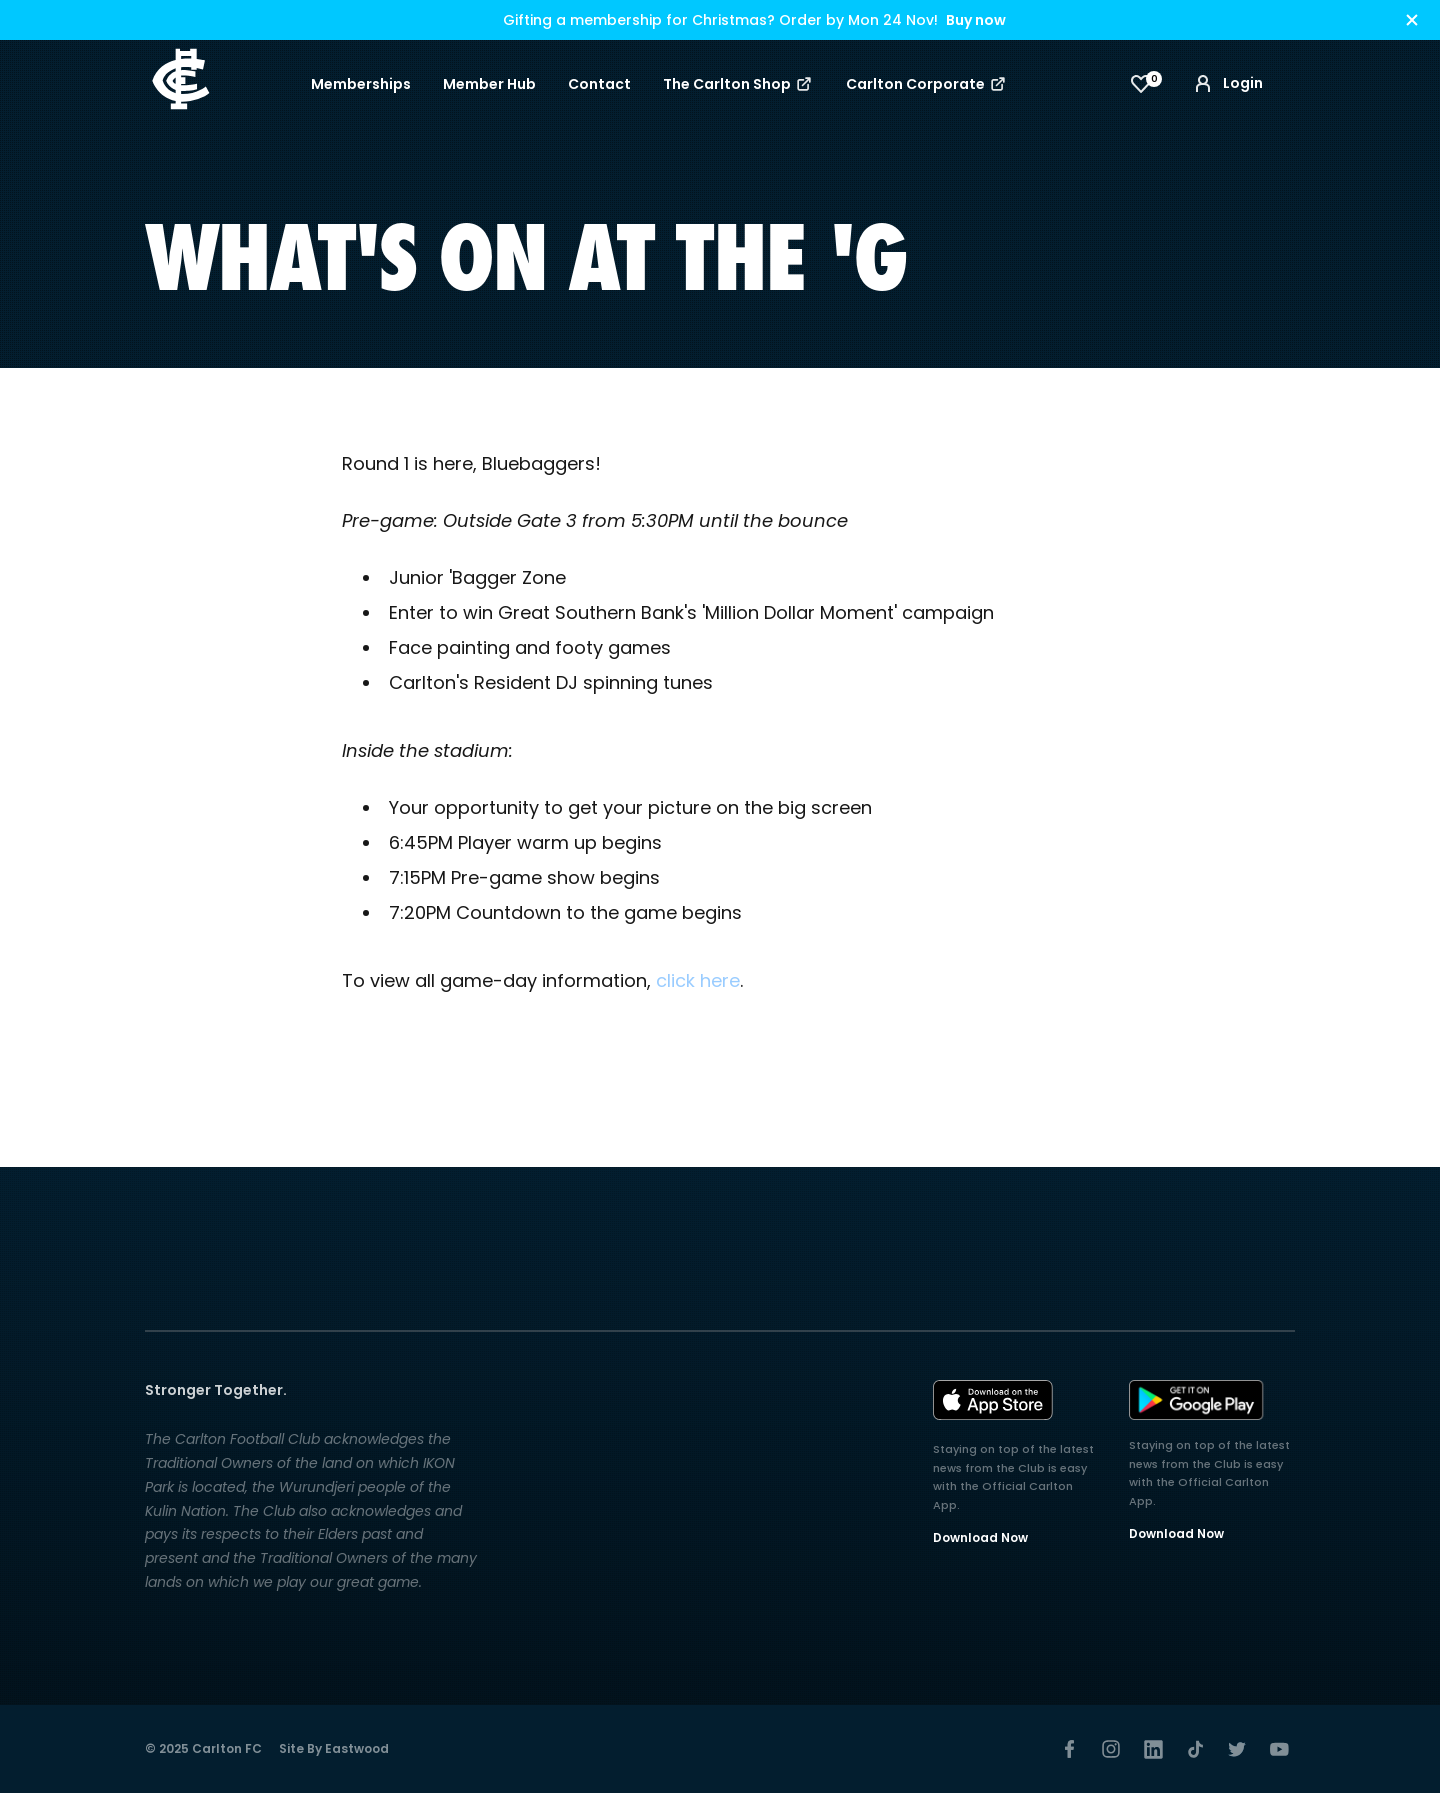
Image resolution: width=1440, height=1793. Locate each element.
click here (698, 980)
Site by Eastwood (334, 1748)
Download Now (980, 1537)
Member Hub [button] (489, 84)
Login (1227, 84)
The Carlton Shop (738, 84)
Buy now (976, 20)
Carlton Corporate (927, 84)
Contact (599, 84)
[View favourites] (1141, 84)
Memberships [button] (361, 84)
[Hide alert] (1412, 20)
